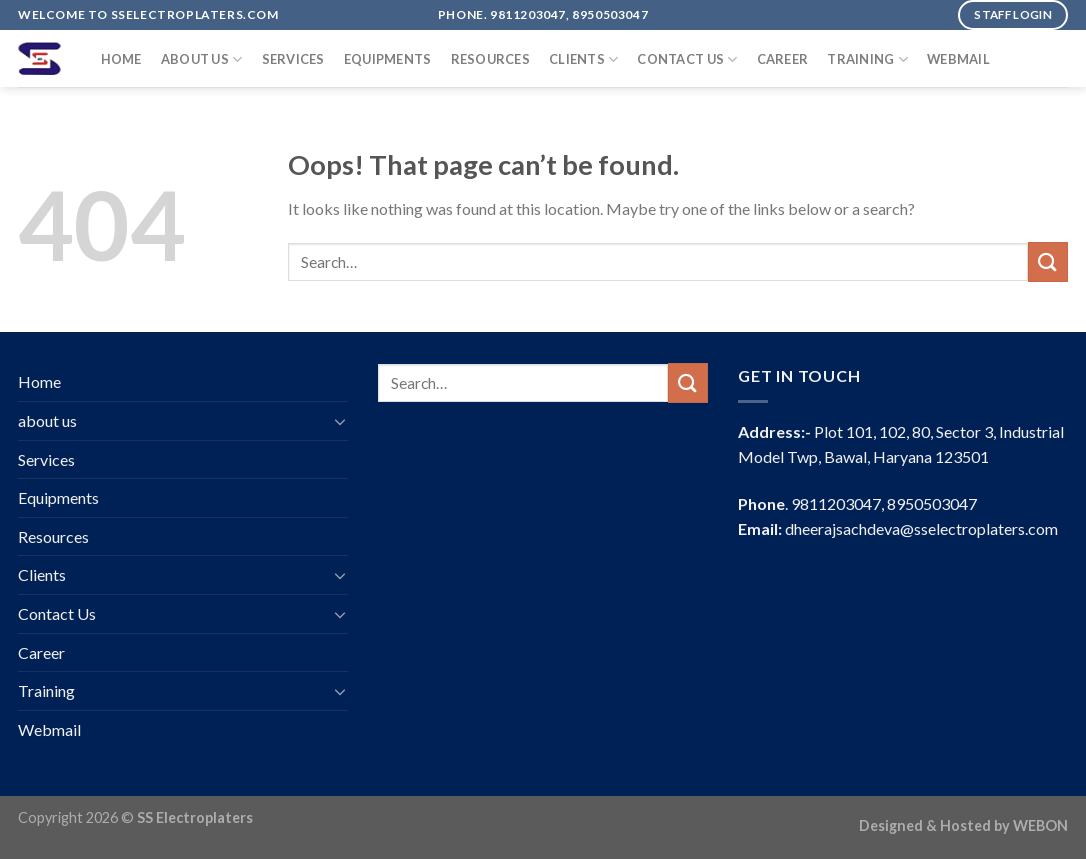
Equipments (388, 59)
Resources (490, 59)
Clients (583, 59)
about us (202, 59)
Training (867, 59)
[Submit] (1048, 261)
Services (293, 59)
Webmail (958, 59)
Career (783, 59)
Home (121, 59)
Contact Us (687, 59)
